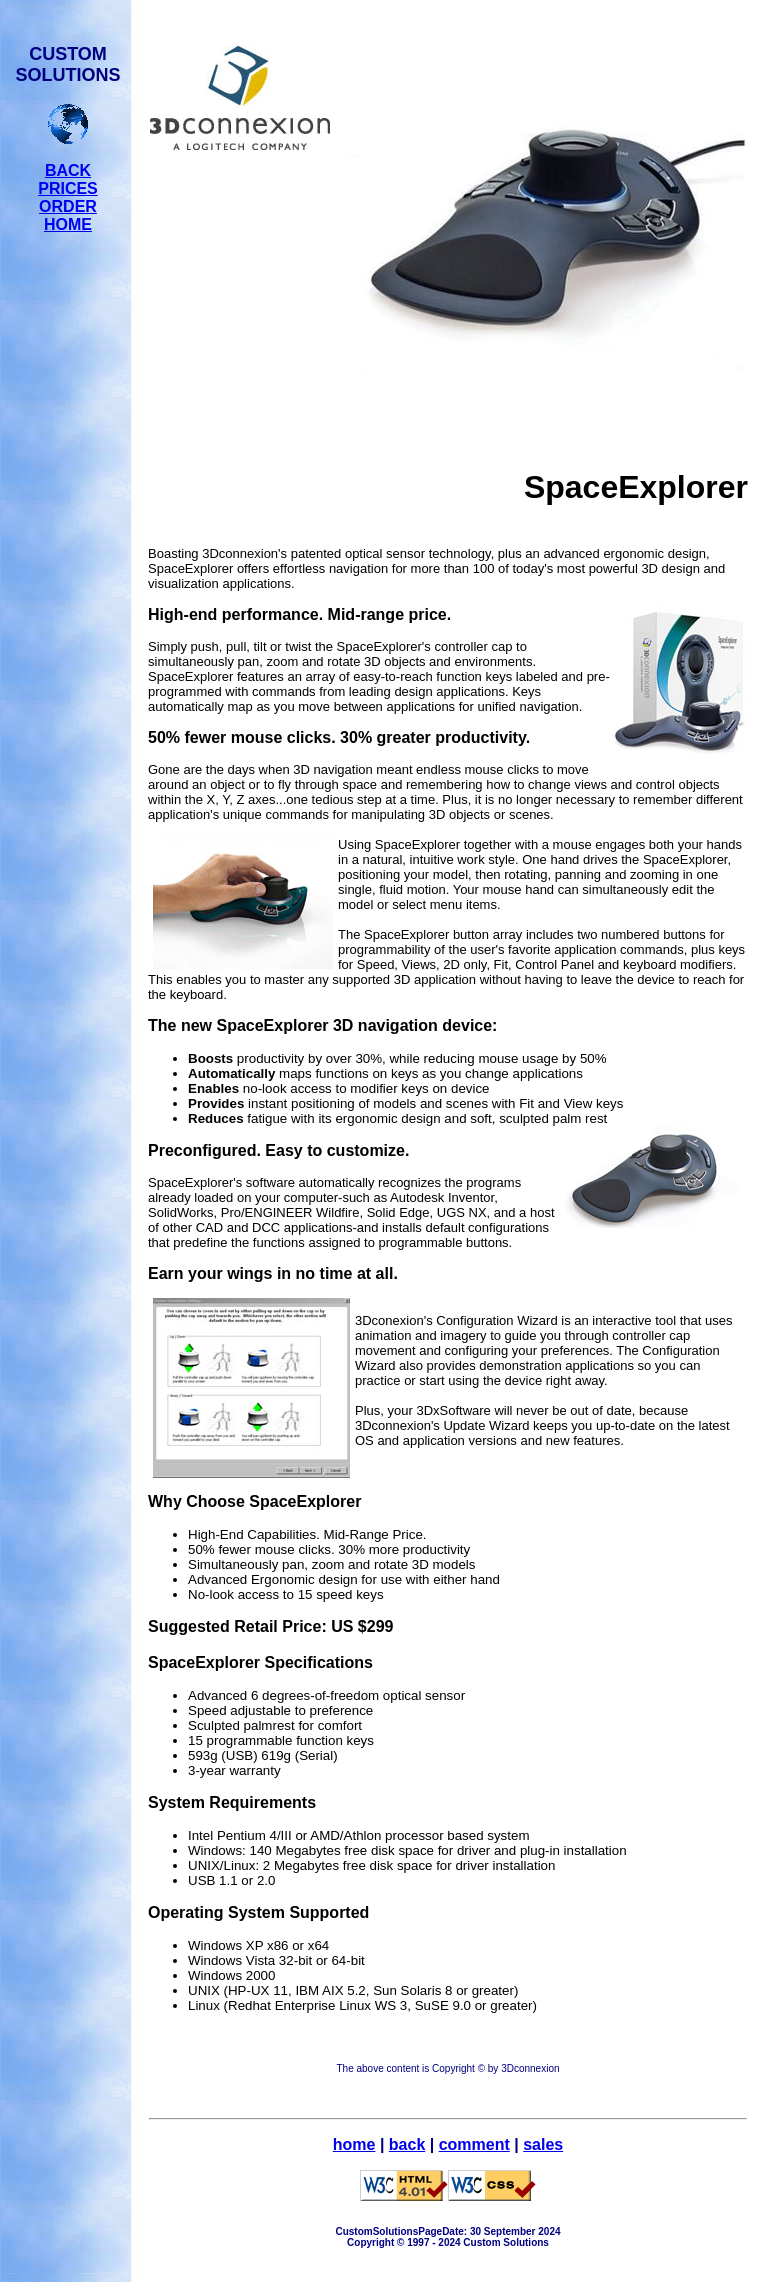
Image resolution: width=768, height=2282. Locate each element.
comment (474, 2144)
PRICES (68, 188)
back (407, 2144)
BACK (68, 170)
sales (543, 2144)
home (354, 2144)
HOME (68, 224)
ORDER (68, 206)
